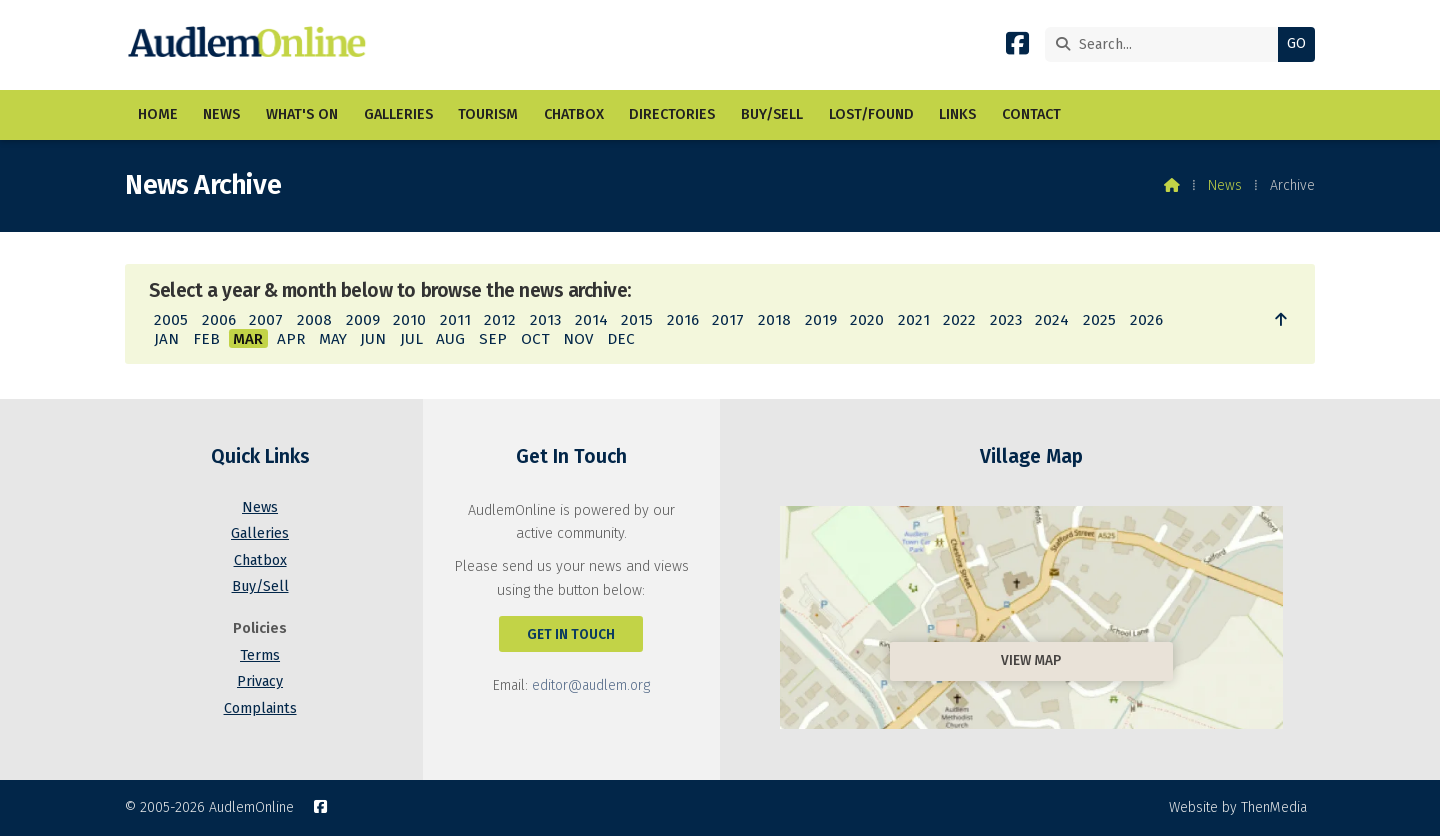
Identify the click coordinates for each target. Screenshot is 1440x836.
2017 (728, 320)
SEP (493, 339)
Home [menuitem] (158, 114)
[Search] (1166, 44)
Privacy (260, 681)
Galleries (260, 533)
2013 (545, 320)
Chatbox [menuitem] (574, 114)
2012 (500, 320)
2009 (363, 320)
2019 (821, 320)
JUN (373, 339)
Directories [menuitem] (672, 114)
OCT (535, 339)
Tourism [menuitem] (488, 114)
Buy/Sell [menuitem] (772, 114)
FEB (206, 339)
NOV (578, 339)
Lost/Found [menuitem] (871, 114)
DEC (621, 339)
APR (291, 339)
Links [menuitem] (957, 114)
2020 (867, 320)
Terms (260, 655)
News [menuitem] (221, 114)
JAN (166, 339)
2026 (1146, 320)
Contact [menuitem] (1031, 114)
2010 (409, 320)
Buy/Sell (260, 586)
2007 (266, 320)
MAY (333, 339)
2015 (637, 320)
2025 (1099, 320)
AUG (450, 339)
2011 (455, 320)
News (1225, 185)
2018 (774, 320)
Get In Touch (571, 634)
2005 (171, 320)
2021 (914, 320)
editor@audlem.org (591, 685)
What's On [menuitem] (302, 114)
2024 (1052, 320)
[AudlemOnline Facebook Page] (1017, 47)
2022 (959, 320)
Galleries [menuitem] (398, 114)
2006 (219, 320)
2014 (591, 320)
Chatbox (260, 560)
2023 (1006, 320)
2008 (314, 320)
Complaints (260, 708)
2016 (683, 320)
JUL (411, 339)
